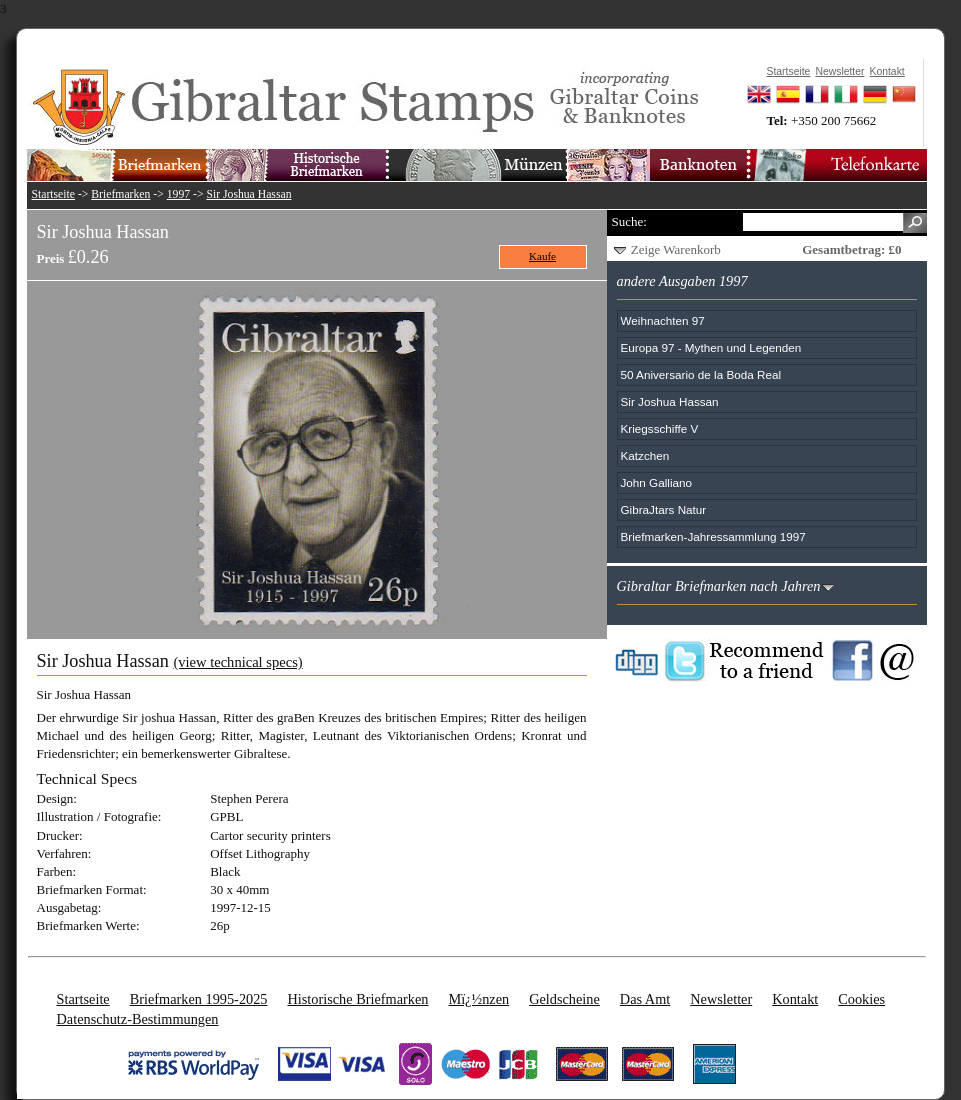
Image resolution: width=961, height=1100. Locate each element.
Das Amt (645, 999)
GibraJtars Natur (664, 509)
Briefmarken (120, 194)
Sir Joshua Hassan (248, 194)
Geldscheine (564, 999)
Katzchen (645, 455)
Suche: (629, 221)
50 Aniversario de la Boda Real (701, 374)
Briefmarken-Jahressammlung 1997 (713, 536)
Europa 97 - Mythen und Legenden (711, 347)
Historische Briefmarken (357, 999)
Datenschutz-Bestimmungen (138, 1019)
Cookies (861, 999)
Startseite (54, 194)
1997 (178, 194)
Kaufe (542, 256)
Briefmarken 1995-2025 (199, 999)
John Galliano (656, 482)
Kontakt (795, 999)
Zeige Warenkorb (676, 249)
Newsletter (721, 999)
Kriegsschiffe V (660, 428)
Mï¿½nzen (478, 999)
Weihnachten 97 (663, 320)
